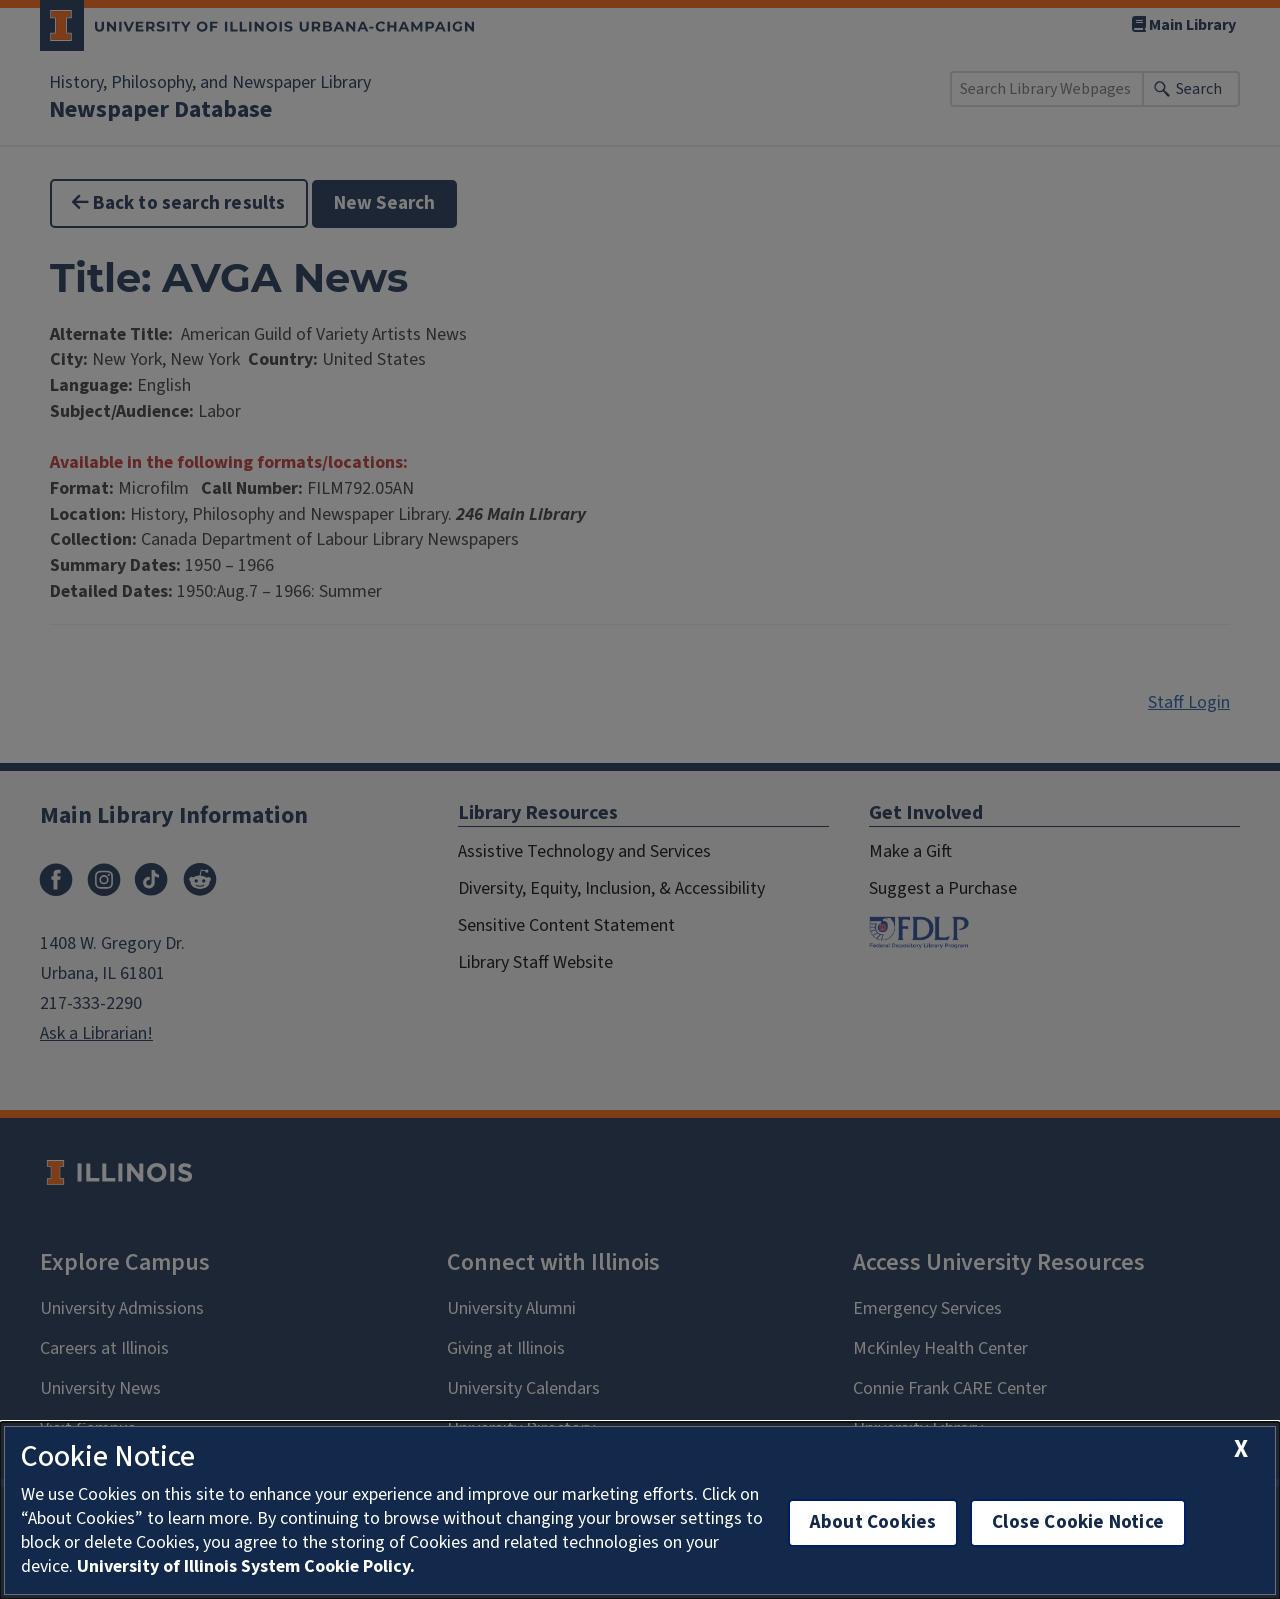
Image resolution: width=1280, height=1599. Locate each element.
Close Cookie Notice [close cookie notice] (1078, 1522)
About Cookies (873, 1522)
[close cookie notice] (1241, 1449)
